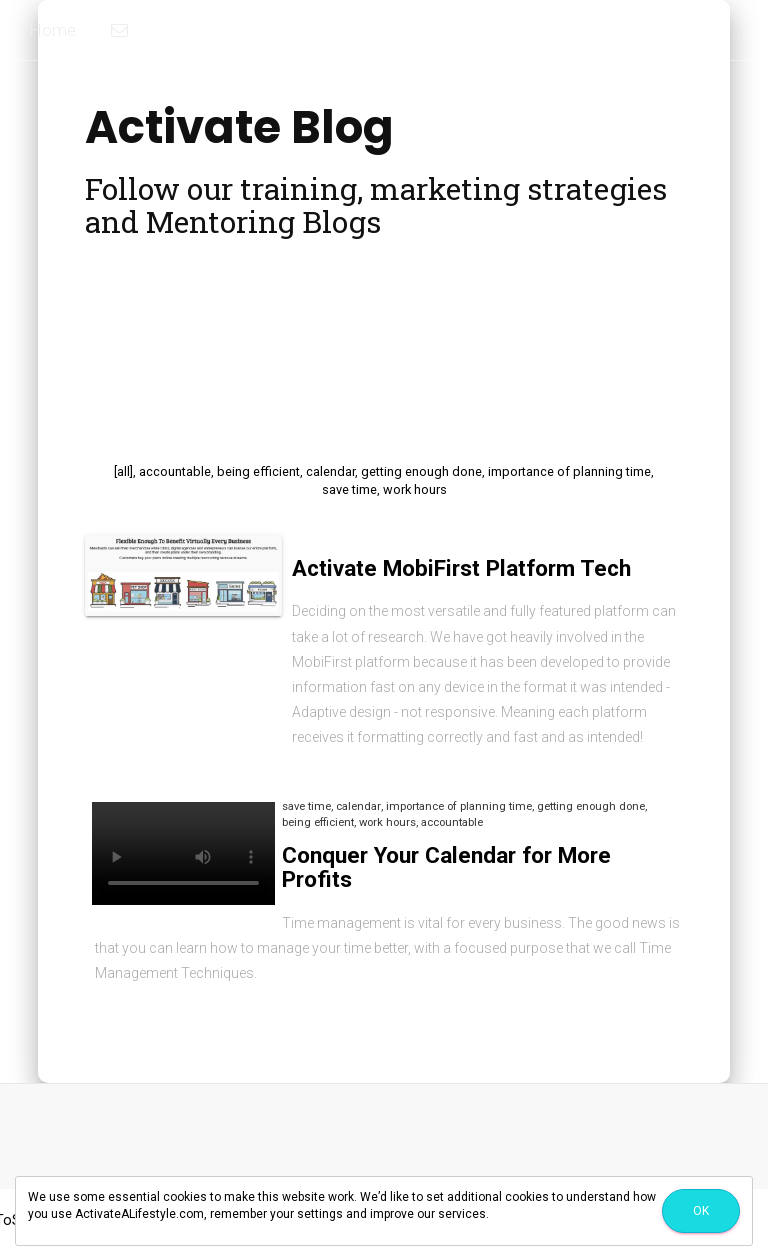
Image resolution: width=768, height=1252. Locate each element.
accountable (175, 471)
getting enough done (421, 471)
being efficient (258, 471)
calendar (330, 471)
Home (52, 30)
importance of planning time (569, 471)
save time (349, 489)
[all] (123, 471)
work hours (415, 489)
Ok (701, 1211)
